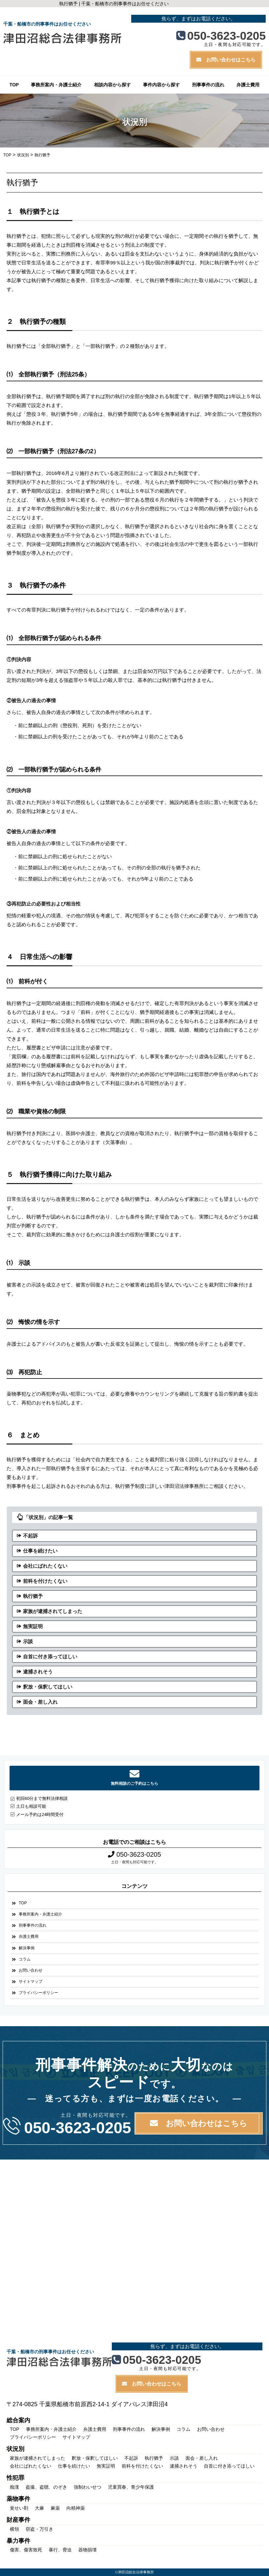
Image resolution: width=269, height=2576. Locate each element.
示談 (28, 1641)
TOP (14, 84)
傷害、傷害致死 (26, 2549)
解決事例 (27, 1948)
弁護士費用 (247, 84)
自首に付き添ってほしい (50, 1656)
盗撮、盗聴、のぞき (46, 2487)
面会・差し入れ (40, 1702)
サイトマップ (30, 1981)
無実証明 (33, 1626)
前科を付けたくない (45, 1581)
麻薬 (55, 2508)
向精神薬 (75, 2508)
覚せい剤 (19, 2508)
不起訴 (30, 1535)
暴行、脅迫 (60, 2549)
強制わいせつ (87, 2487)
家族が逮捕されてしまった (52, 1611)
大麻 (39, 2508)
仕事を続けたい (40, 1551)
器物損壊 (87, 2549)
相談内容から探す (112, 84)
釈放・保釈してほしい (47, 1687)
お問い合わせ (30, 1970)
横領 (14, 2529)
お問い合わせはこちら (226, 59)
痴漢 (14, 2487)
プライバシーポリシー (38, 1992)
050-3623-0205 (221, 34)
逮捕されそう (38, 1671)
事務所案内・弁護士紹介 (56, 84)
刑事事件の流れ (208, 84)
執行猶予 (33, 1596)
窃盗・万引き (39, 2529)
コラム (25, 1959)
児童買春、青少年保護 (131, 2487)
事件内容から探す (161, 84)
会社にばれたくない (45, 1566)
